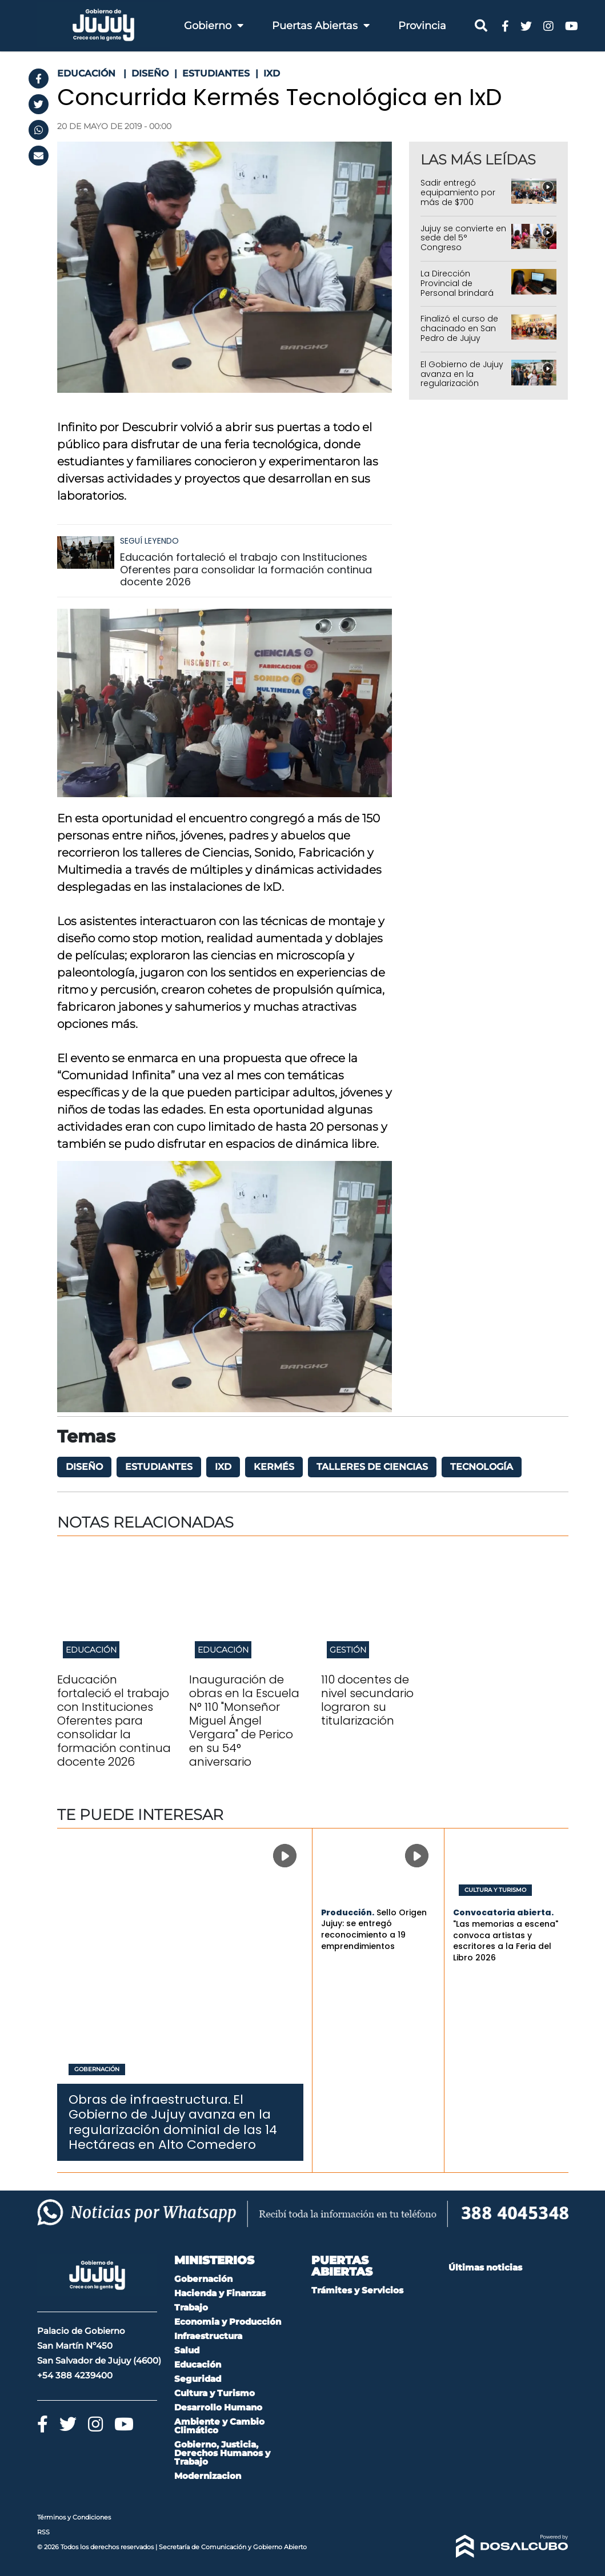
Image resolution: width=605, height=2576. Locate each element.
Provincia (422, 25)
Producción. (347, 1912)
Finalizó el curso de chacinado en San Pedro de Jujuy (459, 328)
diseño (84, 1466)
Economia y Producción (227, 2321)
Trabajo (191, 2307)
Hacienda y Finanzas (220, 2293)
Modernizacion (207, 2475)
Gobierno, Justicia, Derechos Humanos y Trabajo (222, 2453)
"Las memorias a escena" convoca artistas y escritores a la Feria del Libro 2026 (505, 1940)
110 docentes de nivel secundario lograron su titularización (367, 1700)
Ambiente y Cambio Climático (219, 2426)
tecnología (481, 1466)
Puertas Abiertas (321, 25)
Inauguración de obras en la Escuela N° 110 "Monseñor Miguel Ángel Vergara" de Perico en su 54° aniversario (244, 1720)
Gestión (348, 1650)
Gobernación (96, 2069)
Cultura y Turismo (495, 1890)
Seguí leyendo (149, 540)
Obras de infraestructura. (150, 2099)
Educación (91, 1650)
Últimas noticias (485, 2267)
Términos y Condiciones (74, 2517)
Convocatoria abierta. (503, 1912)
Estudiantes (159, 1466)
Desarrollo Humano (218, 2407)
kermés (274, 1466)
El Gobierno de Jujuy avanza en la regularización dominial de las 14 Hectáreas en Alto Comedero (461, 388)
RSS (43, 2532)
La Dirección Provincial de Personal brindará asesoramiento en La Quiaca (464, 293)
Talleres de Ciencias (372, 1466)
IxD (223, 1466)
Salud (186, 2350)
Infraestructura (208, 2335)
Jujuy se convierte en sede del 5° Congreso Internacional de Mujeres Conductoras (463, 252)
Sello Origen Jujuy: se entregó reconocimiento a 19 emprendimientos (374, 1929)
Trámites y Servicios (357, 2290)
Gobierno (213, 25)
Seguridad (197, 2378)
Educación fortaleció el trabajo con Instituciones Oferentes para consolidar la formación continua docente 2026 (246, 569)
